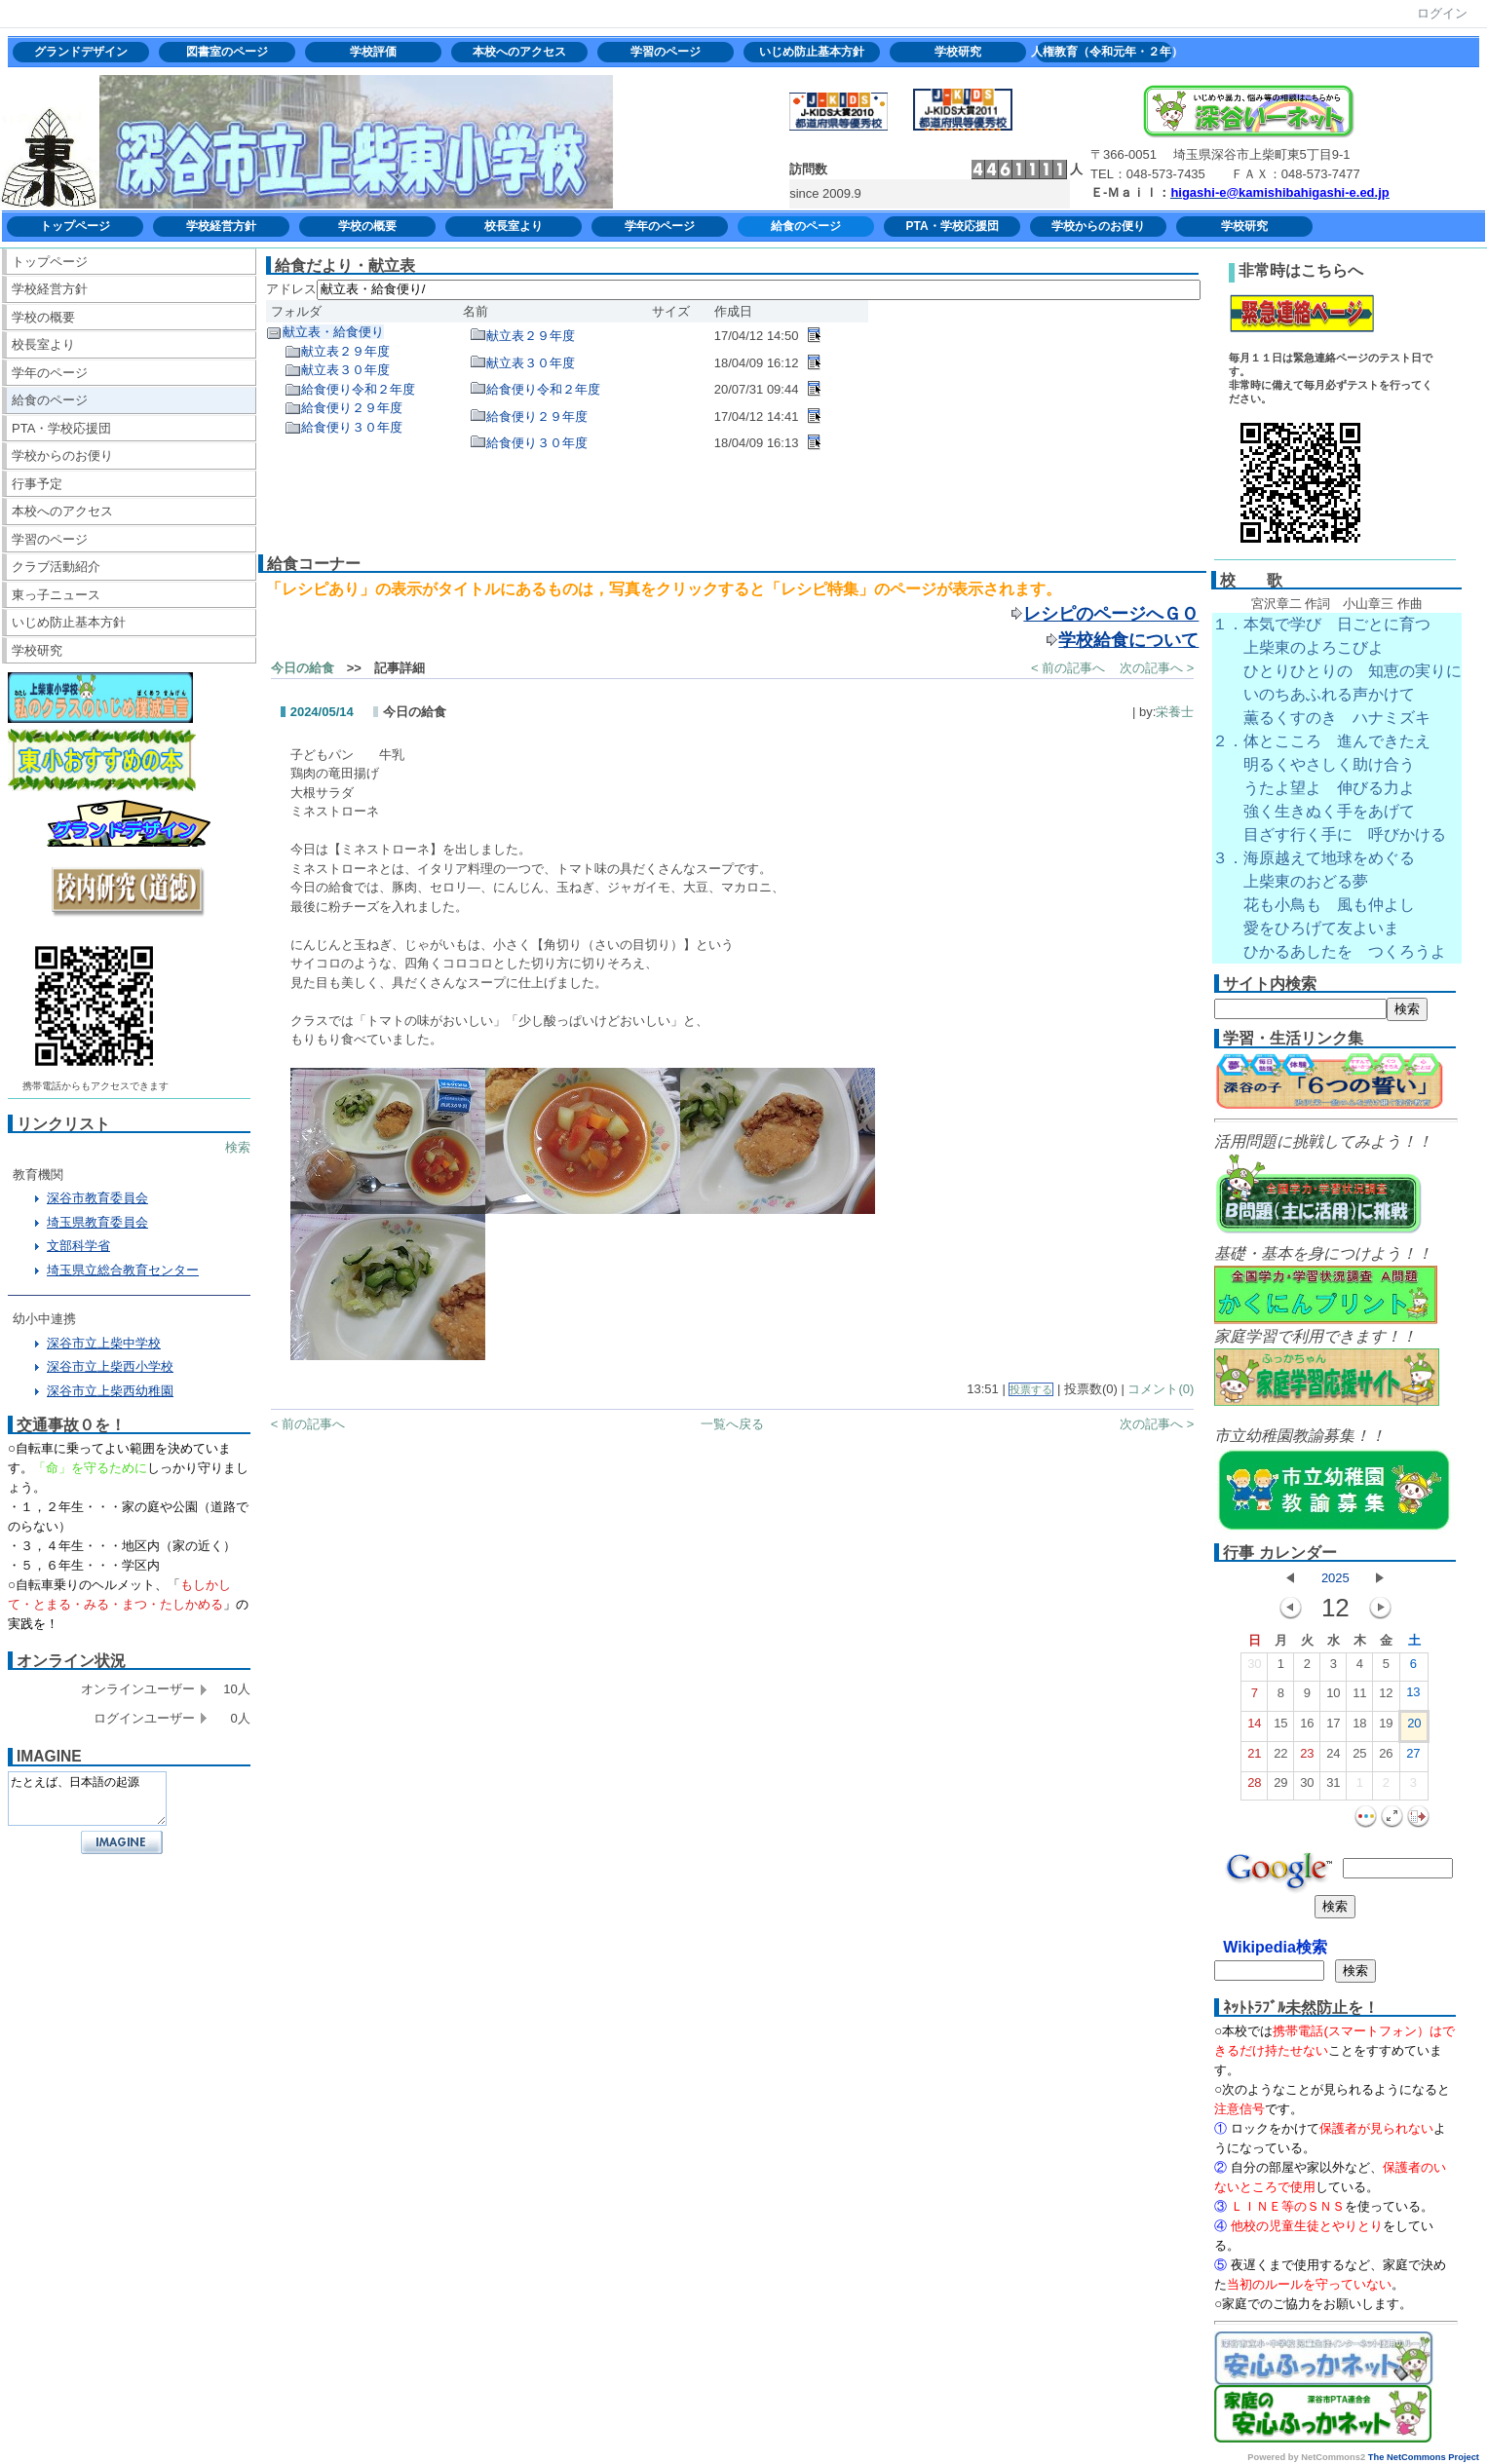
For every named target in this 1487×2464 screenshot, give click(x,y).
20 (1414, 1727)
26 (1385, 1757)
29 (1280, 1787)
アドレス (291, 289)
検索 (237, 1147)
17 (1333, 1727)
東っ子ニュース (56, 595)
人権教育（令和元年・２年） (1104, 51)
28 (1254, 1787)
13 (1413, 1696)
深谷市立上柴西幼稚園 (110, 1391)
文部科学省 (78, 1245)
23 (1307, 1757)
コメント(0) (1160, 1389)
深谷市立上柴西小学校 (110, 1366)
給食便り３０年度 (351, 427)
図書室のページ (227, 51)
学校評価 (373, 51)
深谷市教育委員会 (97, 1198)
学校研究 (957, 51)
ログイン (1442, 13)
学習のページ (665, 51)
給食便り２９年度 (351, 407)
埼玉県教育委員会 (97, 1222)
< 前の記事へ (1068, 668)
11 (1359, 1697)
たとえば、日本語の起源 (87, 1798)
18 (1359, 1727)
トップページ (75, 226)
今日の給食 (302, 668)
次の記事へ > (1157, 668)
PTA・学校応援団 (951, 226)
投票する (1031, 1389)
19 (1385, 1727)
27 (1413, 1757)
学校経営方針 (221, 226)
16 (1307, 1727)
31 (1333, 1787)
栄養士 (1175, 711)
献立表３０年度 (345, 369)
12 (1385, 1697)
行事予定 (37, 483)
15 (1280, 1727)
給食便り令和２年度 (358, 389)
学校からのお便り (1098, 226)
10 (1333, 1697)
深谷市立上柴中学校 (104, 1343)
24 (1333, 1757)
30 (1254, 1668)
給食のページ (806, 226)
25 (1359, 1757)
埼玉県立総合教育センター (123, 1270)
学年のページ (660, 226)
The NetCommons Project (1423, 2457)
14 (1254, 1727)
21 (1254, 1757)
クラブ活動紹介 (56, 566)
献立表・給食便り (333, 331)
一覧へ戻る (732, 1424)
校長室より (513, 226)
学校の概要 (367, 226)
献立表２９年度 (345, 351)
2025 (1335, 1578)
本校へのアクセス (519, 51)
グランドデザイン (81, 51)
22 (1280, 1757)
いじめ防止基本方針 (811, 51)
